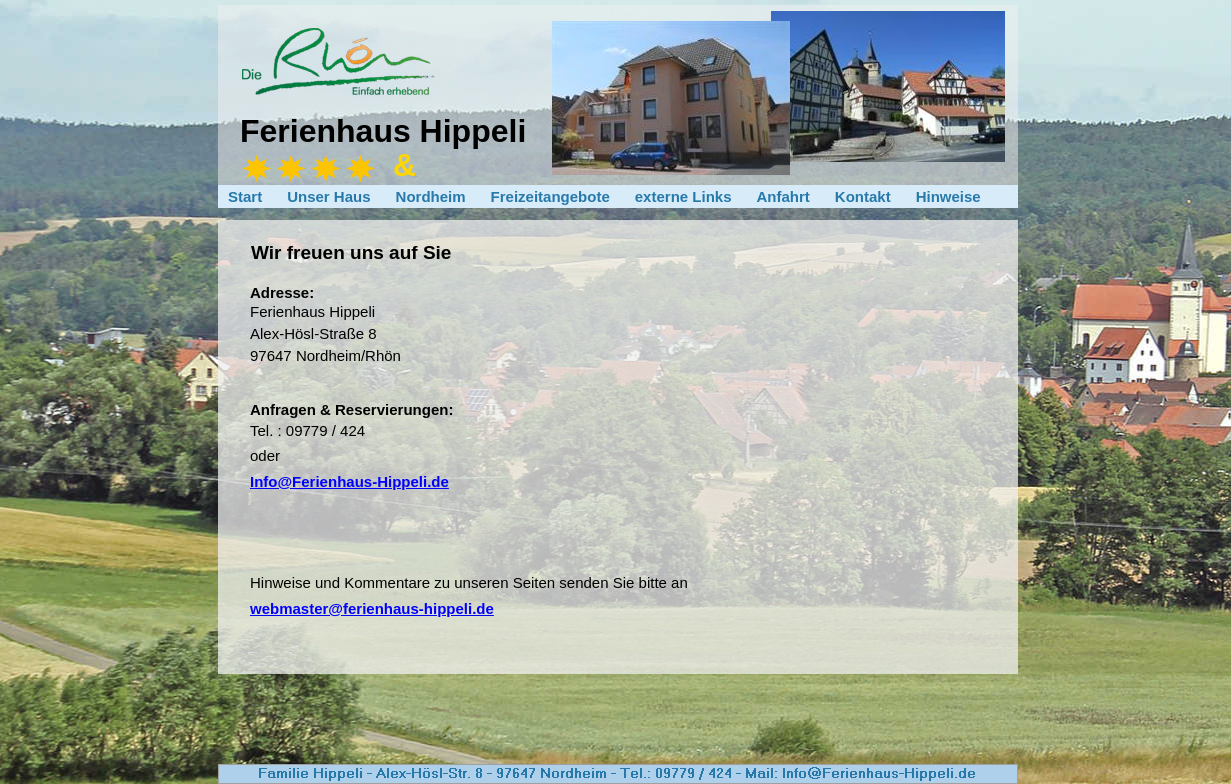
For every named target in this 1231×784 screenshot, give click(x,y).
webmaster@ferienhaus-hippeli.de (372, 608)
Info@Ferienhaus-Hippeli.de (349, 481)
